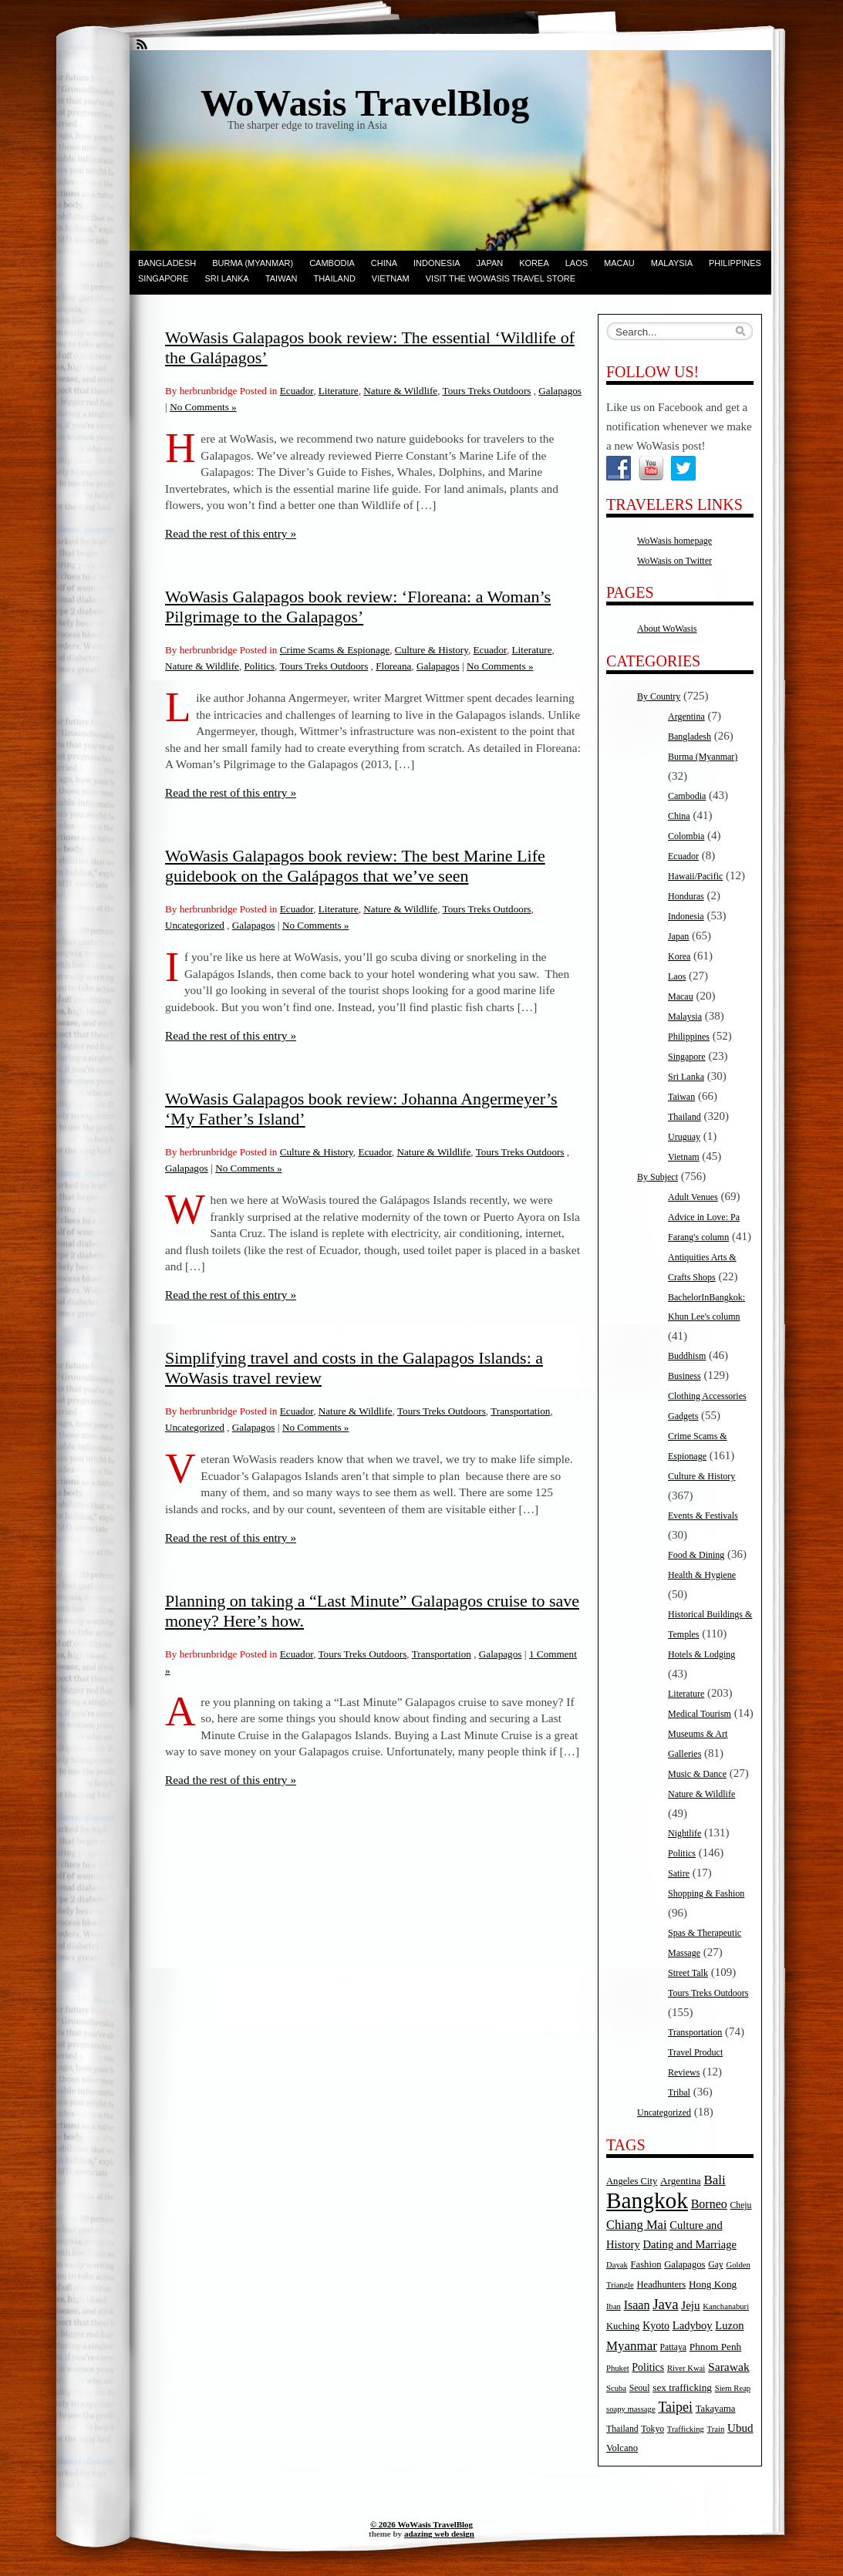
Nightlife (684, 1833)
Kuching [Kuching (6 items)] (622, 2326)
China (384, 263)
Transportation (520, 1411)
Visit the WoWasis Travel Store (500, 278)
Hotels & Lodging (701, 1654)
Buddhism (687, 1355)
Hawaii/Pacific (695, 876)
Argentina (686, 716)
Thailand (334, 278)
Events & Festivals (703, 1515)
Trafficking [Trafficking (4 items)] (685, 2429)
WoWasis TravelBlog (365, 103)
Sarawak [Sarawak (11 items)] (729, 2366)
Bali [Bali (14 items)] (715, 2180)
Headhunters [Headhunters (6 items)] (661, 2284)
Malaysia (672, 263)
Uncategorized (194, 925)
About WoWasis (667, 628)
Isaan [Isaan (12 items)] (637, 2304)
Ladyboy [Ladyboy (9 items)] (693, 2325)
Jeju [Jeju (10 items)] (690, 2305)
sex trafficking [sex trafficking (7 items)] (682, 2387)
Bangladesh (167, 263)
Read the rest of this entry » (230, 533)
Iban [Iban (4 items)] (613, 2306)
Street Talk (688, 1972)
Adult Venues (693, 1197)
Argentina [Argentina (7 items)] (680, 2181)
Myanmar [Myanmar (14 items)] (631, 2345)
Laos (576, 263)
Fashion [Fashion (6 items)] (646, 2264)
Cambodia (332, 263)
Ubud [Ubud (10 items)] (740, 2428)
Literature (339, 390)
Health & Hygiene (702, 1575)
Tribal (679, 2092)
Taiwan (281, 278)
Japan (490, 263)
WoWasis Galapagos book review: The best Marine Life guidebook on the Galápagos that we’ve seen (355, 865)
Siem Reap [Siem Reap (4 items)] (732, 2388)
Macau (619, 263)
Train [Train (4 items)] (716, 2429)
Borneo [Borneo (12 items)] (709, 2203)
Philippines (735, 263)
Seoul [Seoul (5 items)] (639, 2388)
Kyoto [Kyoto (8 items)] (655, 2326)
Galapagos (560, 390)
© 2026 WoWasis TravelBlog (421, 2524)
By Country (658, 696)
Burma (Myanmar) (252, 263)
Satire (679, 1873)
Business (684, 1376)
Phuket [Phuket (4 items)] (617, 2368)
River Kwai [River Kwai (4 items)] (686, 2368)
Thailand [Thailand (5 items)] (622, 2429)
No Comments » (203, 407)
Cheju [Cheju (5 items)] (741, 2205)
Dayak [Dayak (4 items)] (617, 2265)
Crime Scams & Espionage (334, 650)
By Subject (657, 1177)
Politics (259, 666)
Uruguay (684, 1136)
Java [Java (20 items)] (665, 2304)
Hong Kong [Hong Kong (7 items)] (713, 2284)
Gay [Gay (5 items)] (715, 2265)
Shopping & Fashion (706, 1893)
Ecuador (296, 390)
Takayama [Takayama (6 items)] (716, 2408)
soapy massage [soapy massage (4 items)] (631, 2409)
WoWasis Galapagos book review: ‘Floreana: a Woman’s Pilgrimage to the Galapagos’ (358, 606)
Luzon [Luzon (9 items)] (729, 2325)
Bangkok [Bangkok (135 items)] (647, 2200)
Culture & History (431, 650)
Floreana (393, 666)
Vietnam (391, 278)
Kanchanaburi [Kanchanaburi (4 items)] (726, 2306)
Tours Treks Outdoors (487, 390)
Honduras (686, 896)
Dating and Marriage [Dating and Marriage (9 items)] (690, 2244)
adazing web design (439, 2533)
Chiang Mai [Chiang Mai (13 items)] (636, 2224)
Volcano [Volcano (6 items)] (622, 2448)
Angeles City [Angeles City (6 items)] (631, 2181)
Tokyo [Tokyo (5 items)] (652, 2429)
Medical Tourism (699, 1713)
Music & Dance (697, 1773)
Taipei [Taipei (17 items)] (675, 2407)
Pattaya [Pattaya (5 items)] (673, 2347)
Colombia (686, 836)
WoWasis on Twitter (674, 560)
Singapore (163, 278)
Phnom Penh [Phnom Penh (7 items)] (715, 2346)
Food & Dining (696, 1554)
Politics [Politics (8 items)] (648, 2367)
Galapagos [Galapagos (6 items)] (684, 2264)
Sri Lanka (226, 278)
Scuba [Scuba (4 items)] (616, 2388)
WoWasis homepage (674, 540)
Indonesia (436, 263)
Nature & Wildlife (400, 390)
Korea (534, 263)
